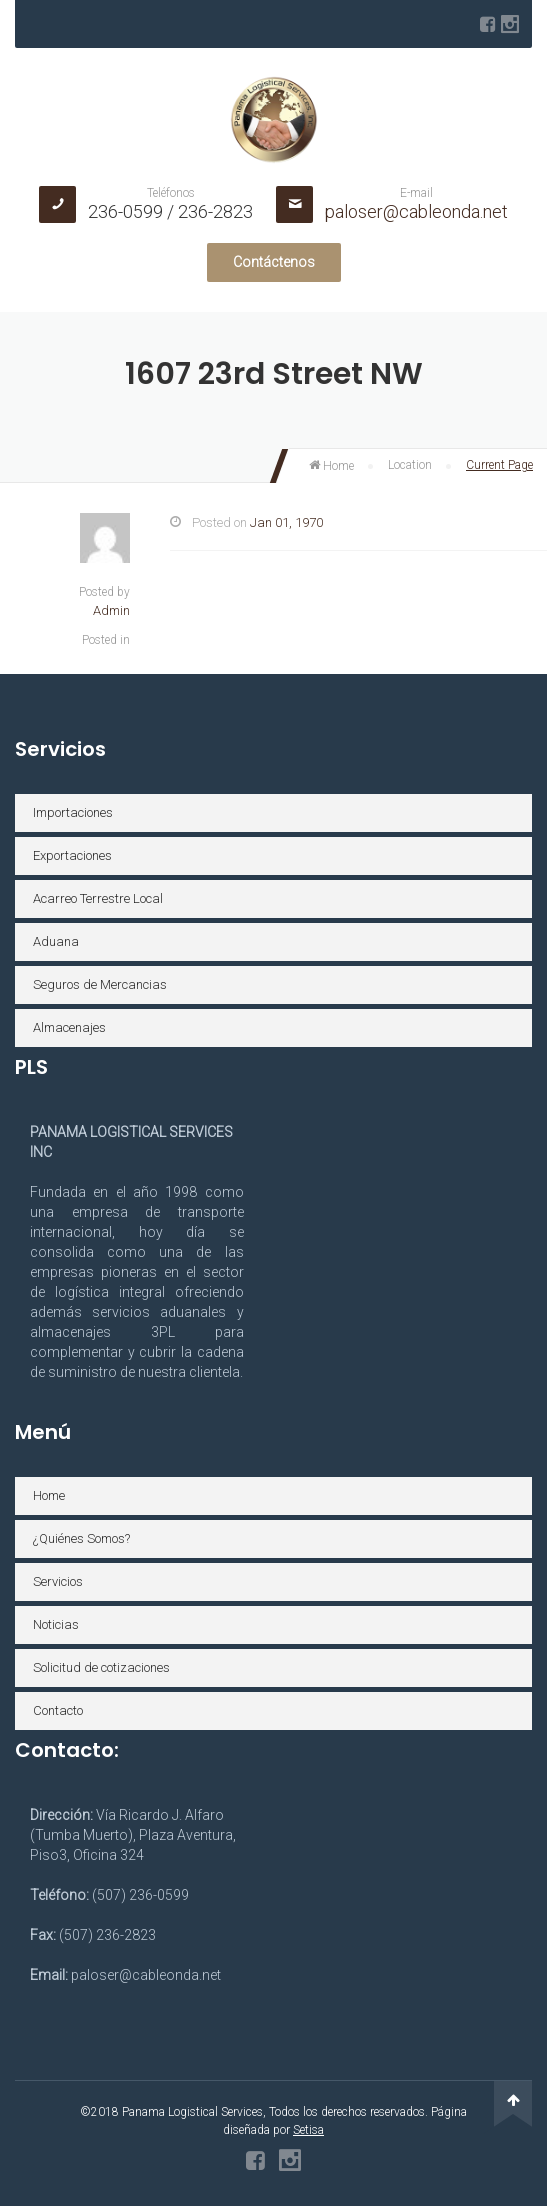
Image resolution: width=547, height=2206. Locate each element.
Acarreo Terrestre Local (98, 898)
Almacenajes (69, 1027)
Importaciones (73, 812)
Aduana (56, 941)
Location (410, 465)
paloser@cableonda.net (416, 211)
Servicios (58, 1581)
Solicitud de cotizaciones (101, 1667)
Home (331, 466)
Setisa (308, 2130)
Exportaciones (72, 855)
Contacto (58, 1710)
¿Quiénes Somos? (81, 1538)
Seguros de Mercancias (100, 984)
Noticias (56, 1624)
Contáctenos (274, 262)
